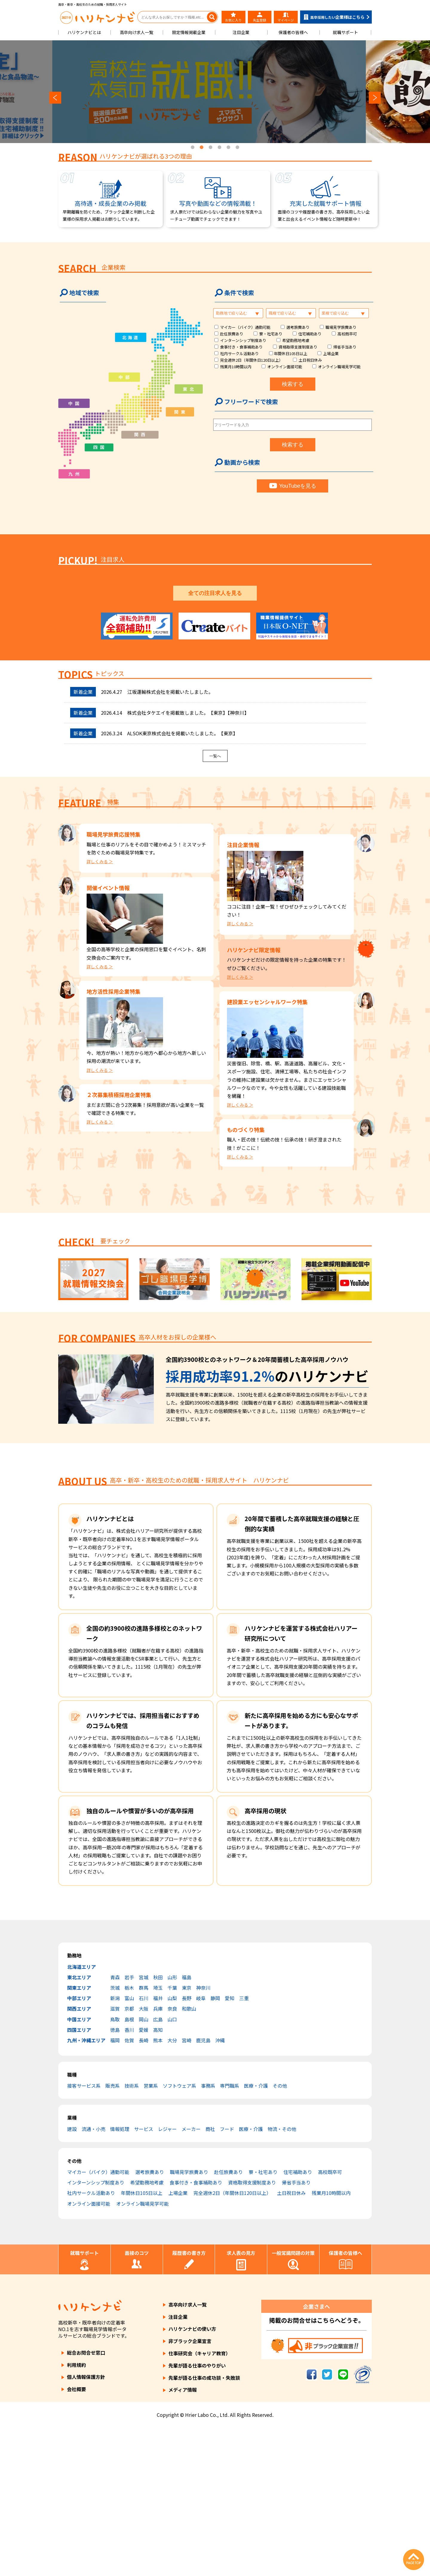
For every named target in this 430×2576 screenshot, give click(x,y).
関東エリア (79, 2135)
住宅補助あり (310, 334)
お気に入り (233, 17)
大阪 (143, 2156)
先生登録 (259, 17)
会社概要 (76, 2537)
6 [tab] (237, 148)
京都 (129, 2156)
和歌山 (189, 2156)
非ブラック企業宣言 (189, 2489)
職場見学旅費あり (341, 327)
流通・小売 (93, 2276)
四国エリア (79, 2177)
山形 (172, 2125)
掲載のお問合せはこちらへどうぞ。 (316, 2468)
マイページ (285, 17)
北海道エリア (81, 2114)
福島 (186, 2125)
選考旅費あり (298, 327)
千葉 (172, 2135)
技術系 (132, 2233)
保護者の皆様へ (293, 32)
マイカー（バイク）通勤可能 (245, 327)
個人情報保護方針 (86, 2525)
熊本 (158, 2188)
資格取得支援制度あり (298, 347)
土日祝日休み (310, 360)
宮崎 (186, 2188)
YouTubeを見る (293, 486)
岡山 (143, 2167)
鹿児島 (203, 2188)
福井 (158, 2146)
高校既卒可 (347, 334)
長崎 (143, 2188)
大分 (172, 2188)
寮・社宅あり (270, 334)
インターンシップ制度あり (243, 340)
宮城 (143, 2125)
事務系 (208, 2233)
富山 (129, 2146)
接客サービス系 (84, 2233)
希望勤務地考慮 (295, 340)
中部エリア (79, 2146)
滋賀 (115, 2156)
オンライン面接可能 (284, 366)
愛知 (229, 2146)
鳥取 (115, 2167)
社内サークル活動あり (239, 353)
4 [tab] (219, 148)
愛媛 (143, 2177)
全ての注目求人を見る (215, 741)
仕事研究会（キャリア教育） (199, 2501)
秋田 (158, 2125)
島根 (129, 2167)
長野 (186, 2146)
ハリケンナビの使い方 (192, 2476)
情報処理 (119, 2276)
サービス (143, 2276)
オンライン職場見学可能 (339, 366)
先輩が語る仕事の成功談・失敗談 (204, 2525)
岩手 (129, 2125)
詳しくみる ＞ (100, 1009)
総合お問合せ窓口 (86, 2500)
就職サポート (345, 32)
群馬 (143, 2135)
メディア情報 (182, 2537)
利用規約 (76, 2512)
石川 (143, 2146)
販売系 (112, 2233)
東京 (186, 2135)
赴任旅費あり (231, 334)
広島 (158, 2167)
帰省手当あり (345, 347)
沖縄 (220, 2188)
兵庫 (158, 2156)
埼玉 (158, 2135)
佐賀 (129, 2188)
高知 (158, 2177)
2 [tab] (202, 148)
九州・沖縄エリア (86, 2188)
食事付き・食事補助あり (241, 347)
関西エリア (79, 2156)
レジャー (167, 2276)
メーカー (191, 2276)
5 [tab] (228, 148)
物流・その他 (282, 2276)
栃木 (129, 2135)
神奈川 (203, 2135)
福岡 (115, 2188)
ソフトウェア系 (179, 2233)
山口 (172, 2167)
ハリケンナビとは (84, 32)
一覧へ (215, 904)
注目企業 (241, 32)
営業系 (151, 2233)
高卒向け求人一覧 (136, 32)
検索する (292, 384)
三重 (244, 2146)
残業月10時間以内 (235, 366)
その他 (280, 2233)
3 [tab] (211, 148)
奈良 (172, 2156)
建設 (72, 2276)
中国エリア (79, 2167)
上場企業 (331, 353)
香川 (129, 2177)
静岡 (215, 2146)
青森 (115, 2125)
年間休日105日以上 (290, 353)
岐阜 (201, 2146)
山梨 (172, 2146)
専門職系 (229, 2233)
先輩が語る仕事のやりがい (197, 2513)
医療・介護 (256, 2233)
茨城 (115, 2135)
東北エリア (79, 2125)
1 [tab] (193, 148)
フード (227, 2276)
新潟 (115, 2146)
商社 (210, 2276)
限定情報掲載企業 (188, 32)
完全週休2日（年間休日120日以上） (251, 360)
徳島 (115, 2177)
